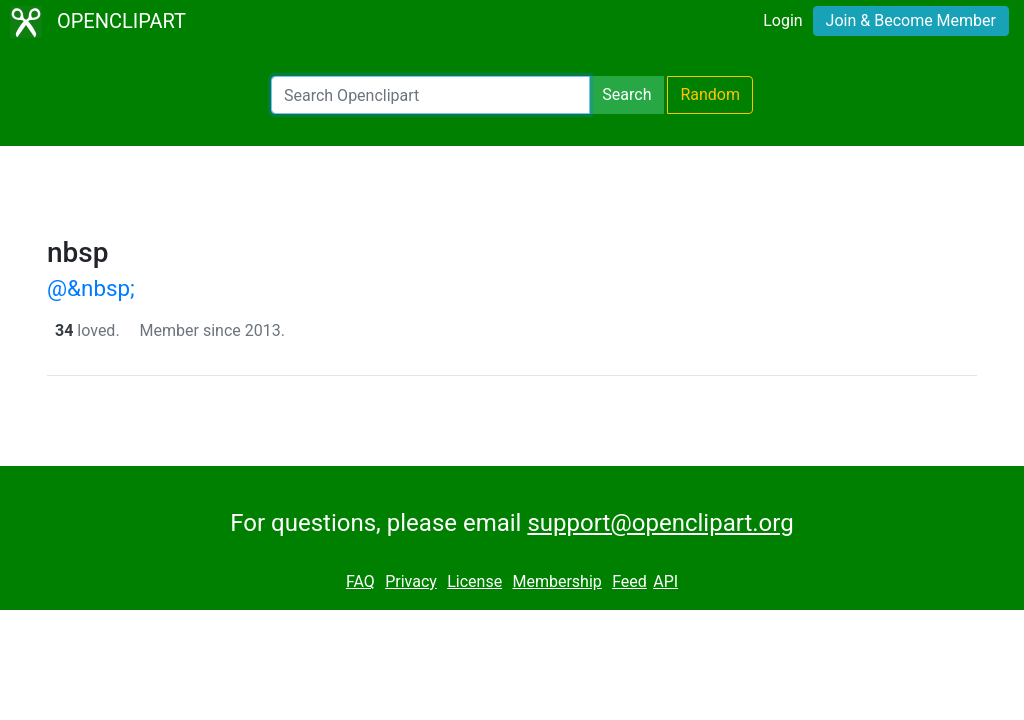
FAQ (360, 581)
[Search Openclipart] (430, 95)
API (665, 581)
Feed (629, 581)
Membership (556, 581)
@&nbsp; (91, 288)
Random (710, 94)
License (474, 581)
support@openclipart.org (660, 523)
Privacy (411, 581)
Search (626, 94)
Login (782, 20)
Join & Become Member (911, 20)
